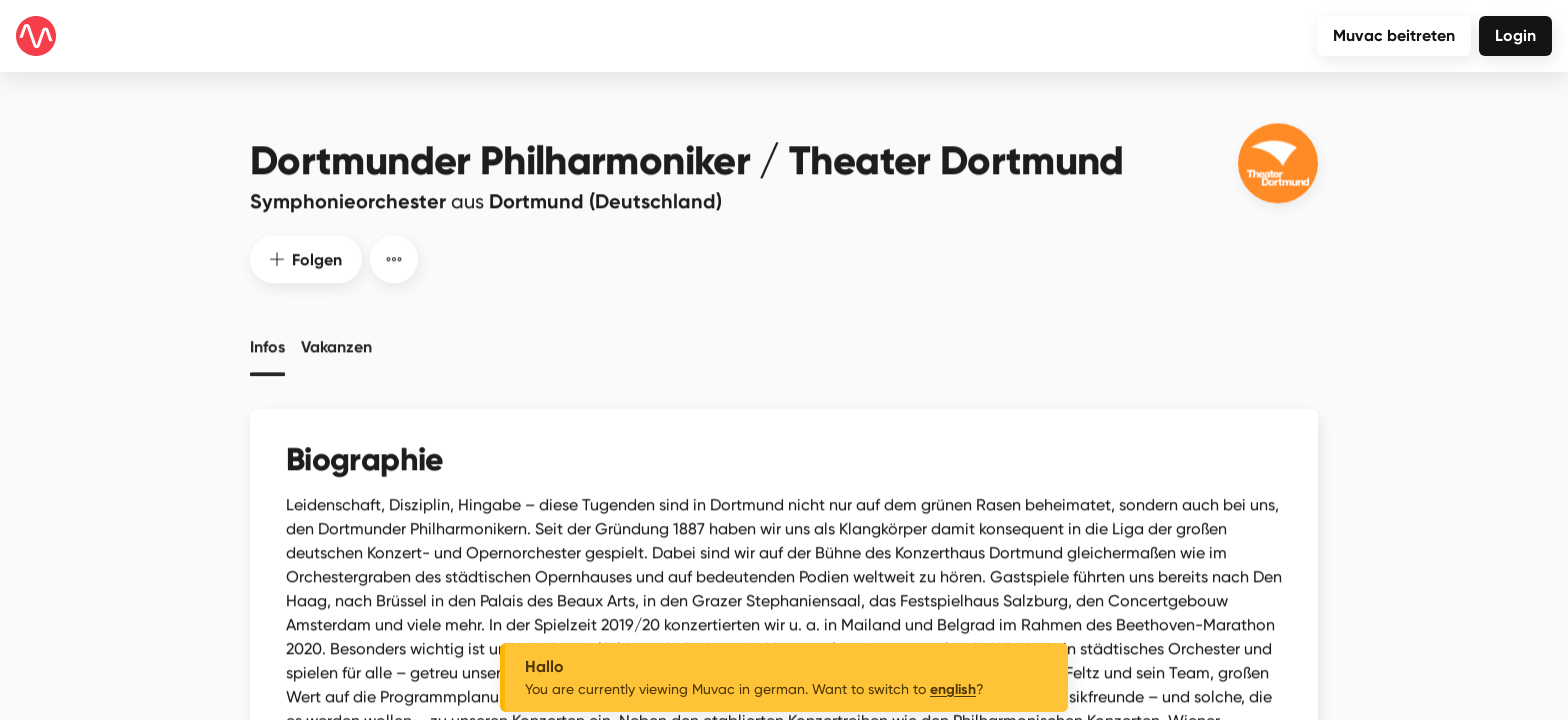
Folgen (306, 253)
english (953, 689)
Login (1515, 35)
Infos (267, 340)
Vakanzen (336, 340)
